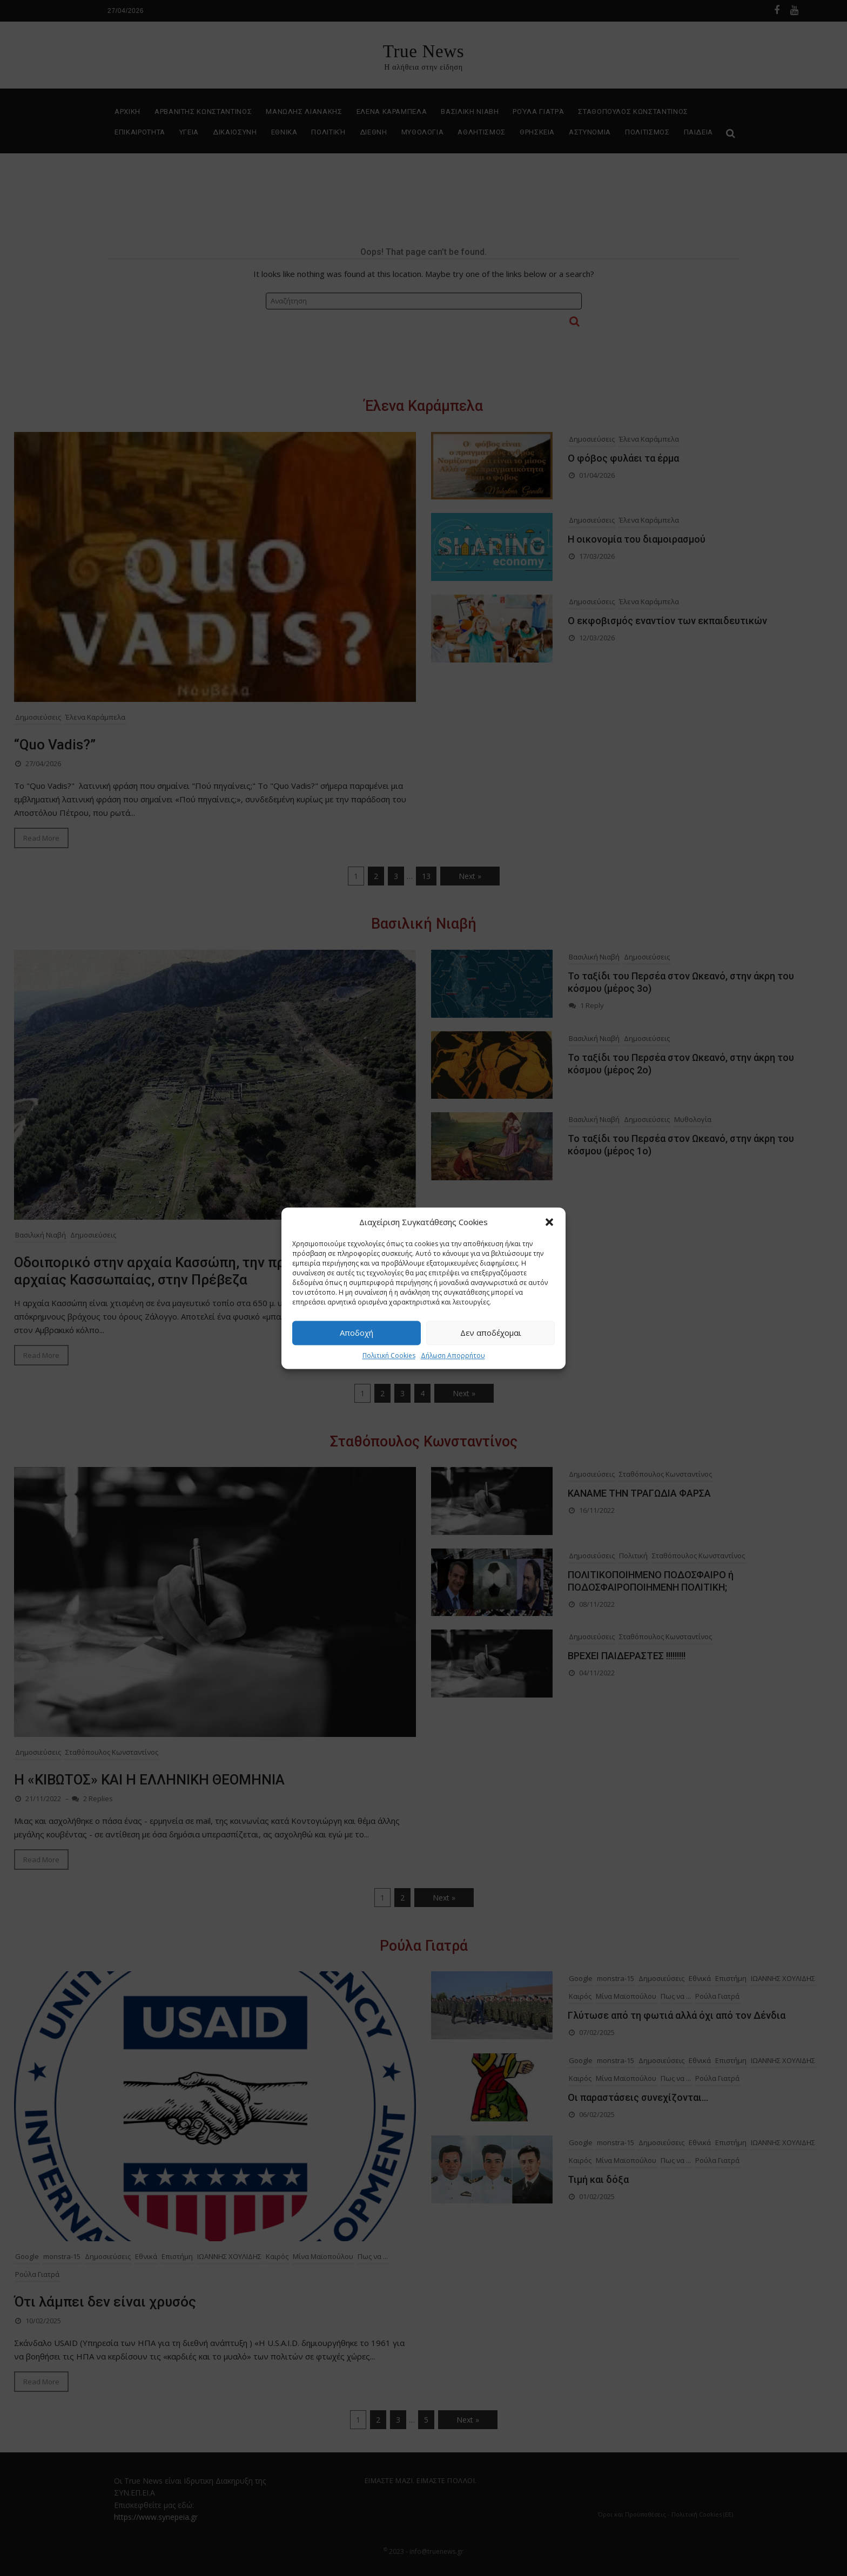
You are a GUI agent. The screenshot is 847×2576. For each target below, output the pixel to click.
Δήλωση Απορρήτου (453, 1355)
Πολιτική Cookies (388, 1355)
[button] (549, 1221)
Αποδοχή (356, 1332)
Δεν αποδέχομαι (490, 1332)
